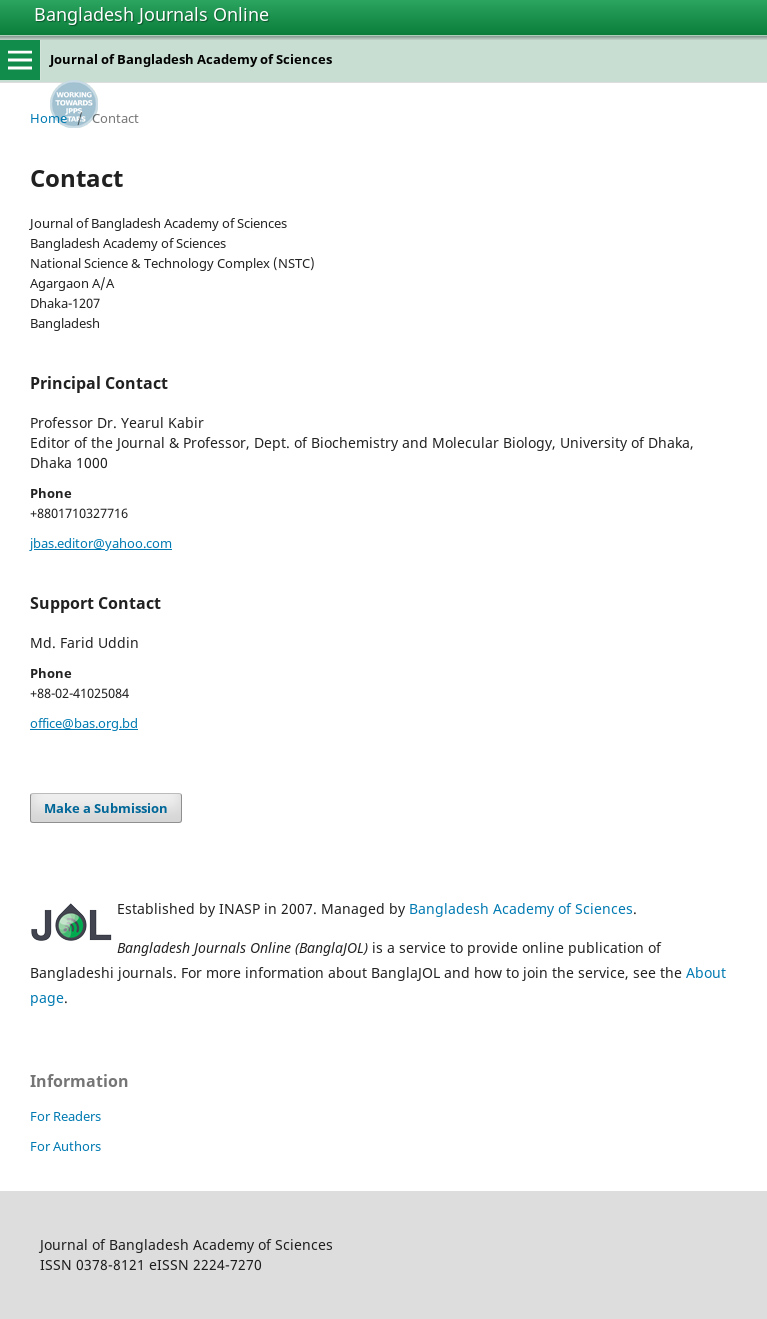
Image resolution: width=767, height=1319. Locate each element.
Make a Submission (106, 808)
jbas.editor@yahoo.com (101, 543)
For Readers (65, 1116)
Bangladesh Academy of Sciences (521, 908)
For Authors (65, 1146)
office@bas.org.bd (84, 723)
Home (48, 118)
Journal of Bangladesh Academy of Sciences (191, 59)
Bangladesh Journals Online (151, 14)
